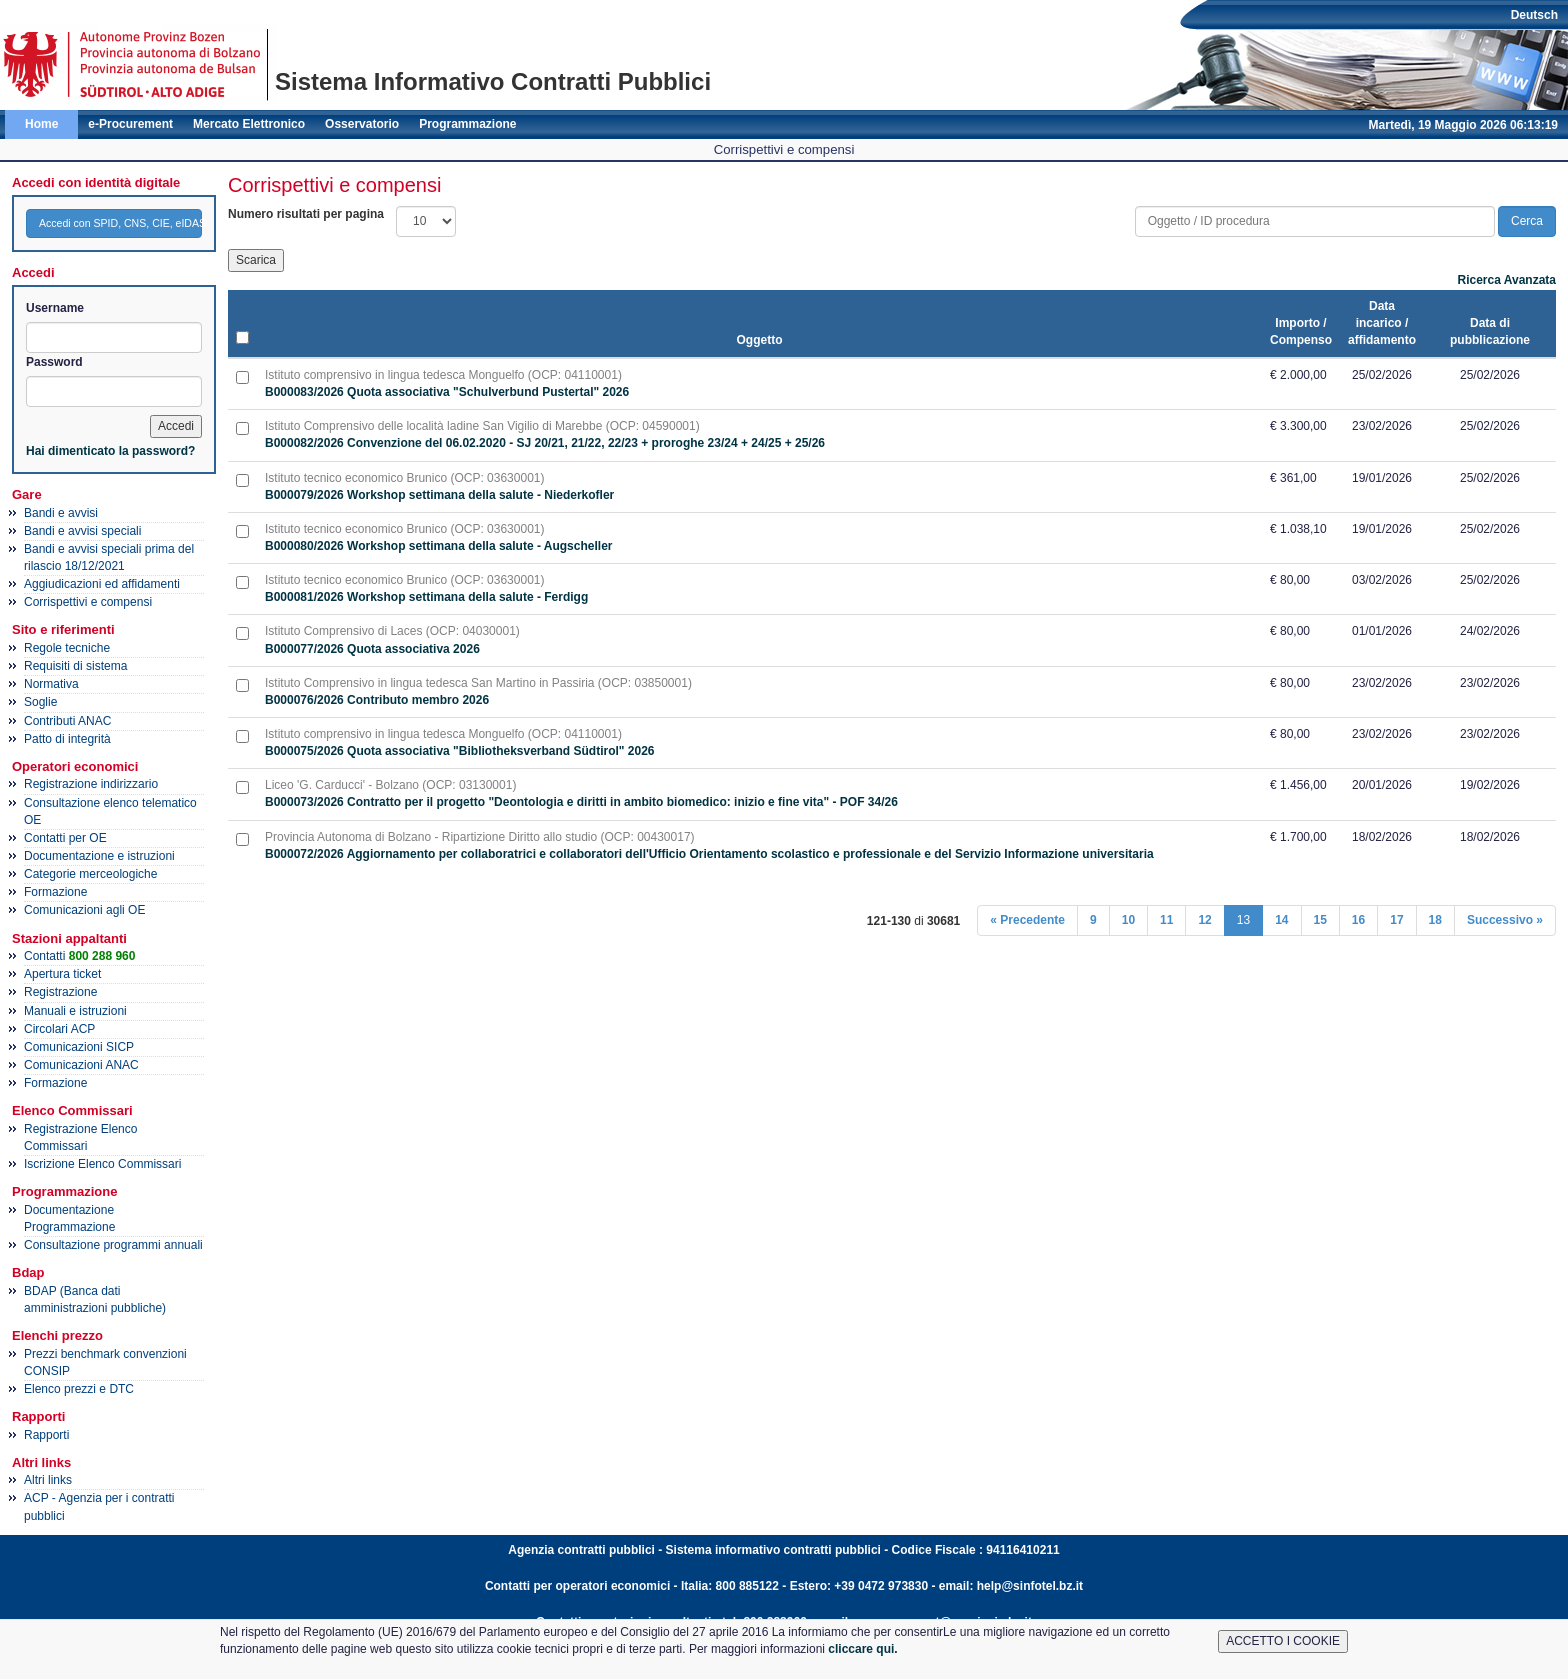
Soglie (40, 702)
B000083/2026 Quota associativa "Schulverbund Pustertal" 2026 (447, 392)
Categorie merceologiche (90, 874)
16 (1358, 920)
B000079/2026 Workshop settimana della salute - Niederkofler (439, 495)
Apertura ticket (62, 974)
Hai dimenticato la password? (110, 451)
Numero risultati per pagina (306, 214)
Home (41, 124)
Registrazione (60, 992)
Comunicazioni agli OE (84, 910)
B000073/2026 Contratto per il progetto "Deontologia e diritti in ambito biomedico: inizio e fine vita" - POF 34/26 (581, 802)
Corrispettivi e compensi (88, 602)
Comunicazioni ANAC (81, 1065)
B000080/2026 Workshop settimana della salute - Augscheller (438, 546)
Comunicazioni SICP (79, 1047)
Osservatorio (362, 124)
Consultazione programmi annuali (113, 1245)
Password (54, 362)
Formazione (55, 892)
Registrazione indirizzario (91, 784)
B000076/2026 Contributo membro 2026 (377, 700)
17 (1396, 920)
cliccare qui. (862, 1649)
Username (55, 308)
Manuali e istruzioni (75, 1011)
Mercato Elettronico (249, 124)
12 (1204, 920)
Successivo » (1505, 920)
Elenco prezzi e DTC (79, 1389)
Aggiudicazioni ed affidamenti (102, 584)
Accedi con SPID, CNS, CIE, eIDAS (120, 223)
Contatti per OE (65, 838)
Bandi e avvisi (61, 513)
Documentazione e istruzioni (99, 856)
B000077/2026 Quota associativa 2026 (372, 649)
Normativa (51, 684)
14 (1281, 920)
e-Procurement (130, 124)
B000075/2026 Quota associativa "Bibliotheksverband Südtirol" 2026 (460, 751)
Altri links (48, 1480)
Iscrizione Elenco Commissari (102, 1164)
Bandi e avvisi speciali (82, 531)
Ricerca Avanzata (1507, 280)
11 (1166, 920)
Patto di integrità (67, 739)
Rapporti (46, 1435)
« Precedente (1027, 920)
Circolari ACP (59, 1029)
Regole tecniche (67, 648)
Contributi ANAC (67, 721)
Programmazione (467, 124)
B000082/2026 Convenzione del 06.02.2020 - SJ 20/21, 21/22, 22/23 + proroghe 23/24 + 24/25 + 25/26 (545, 443)
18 (1435, 920)
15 (1320, 920)
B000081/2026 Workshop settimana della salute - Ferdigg (426, 597)
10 (1128, 920)
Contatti (79, 956)
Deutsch (1534, 15)
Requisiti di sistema (75, 666)
